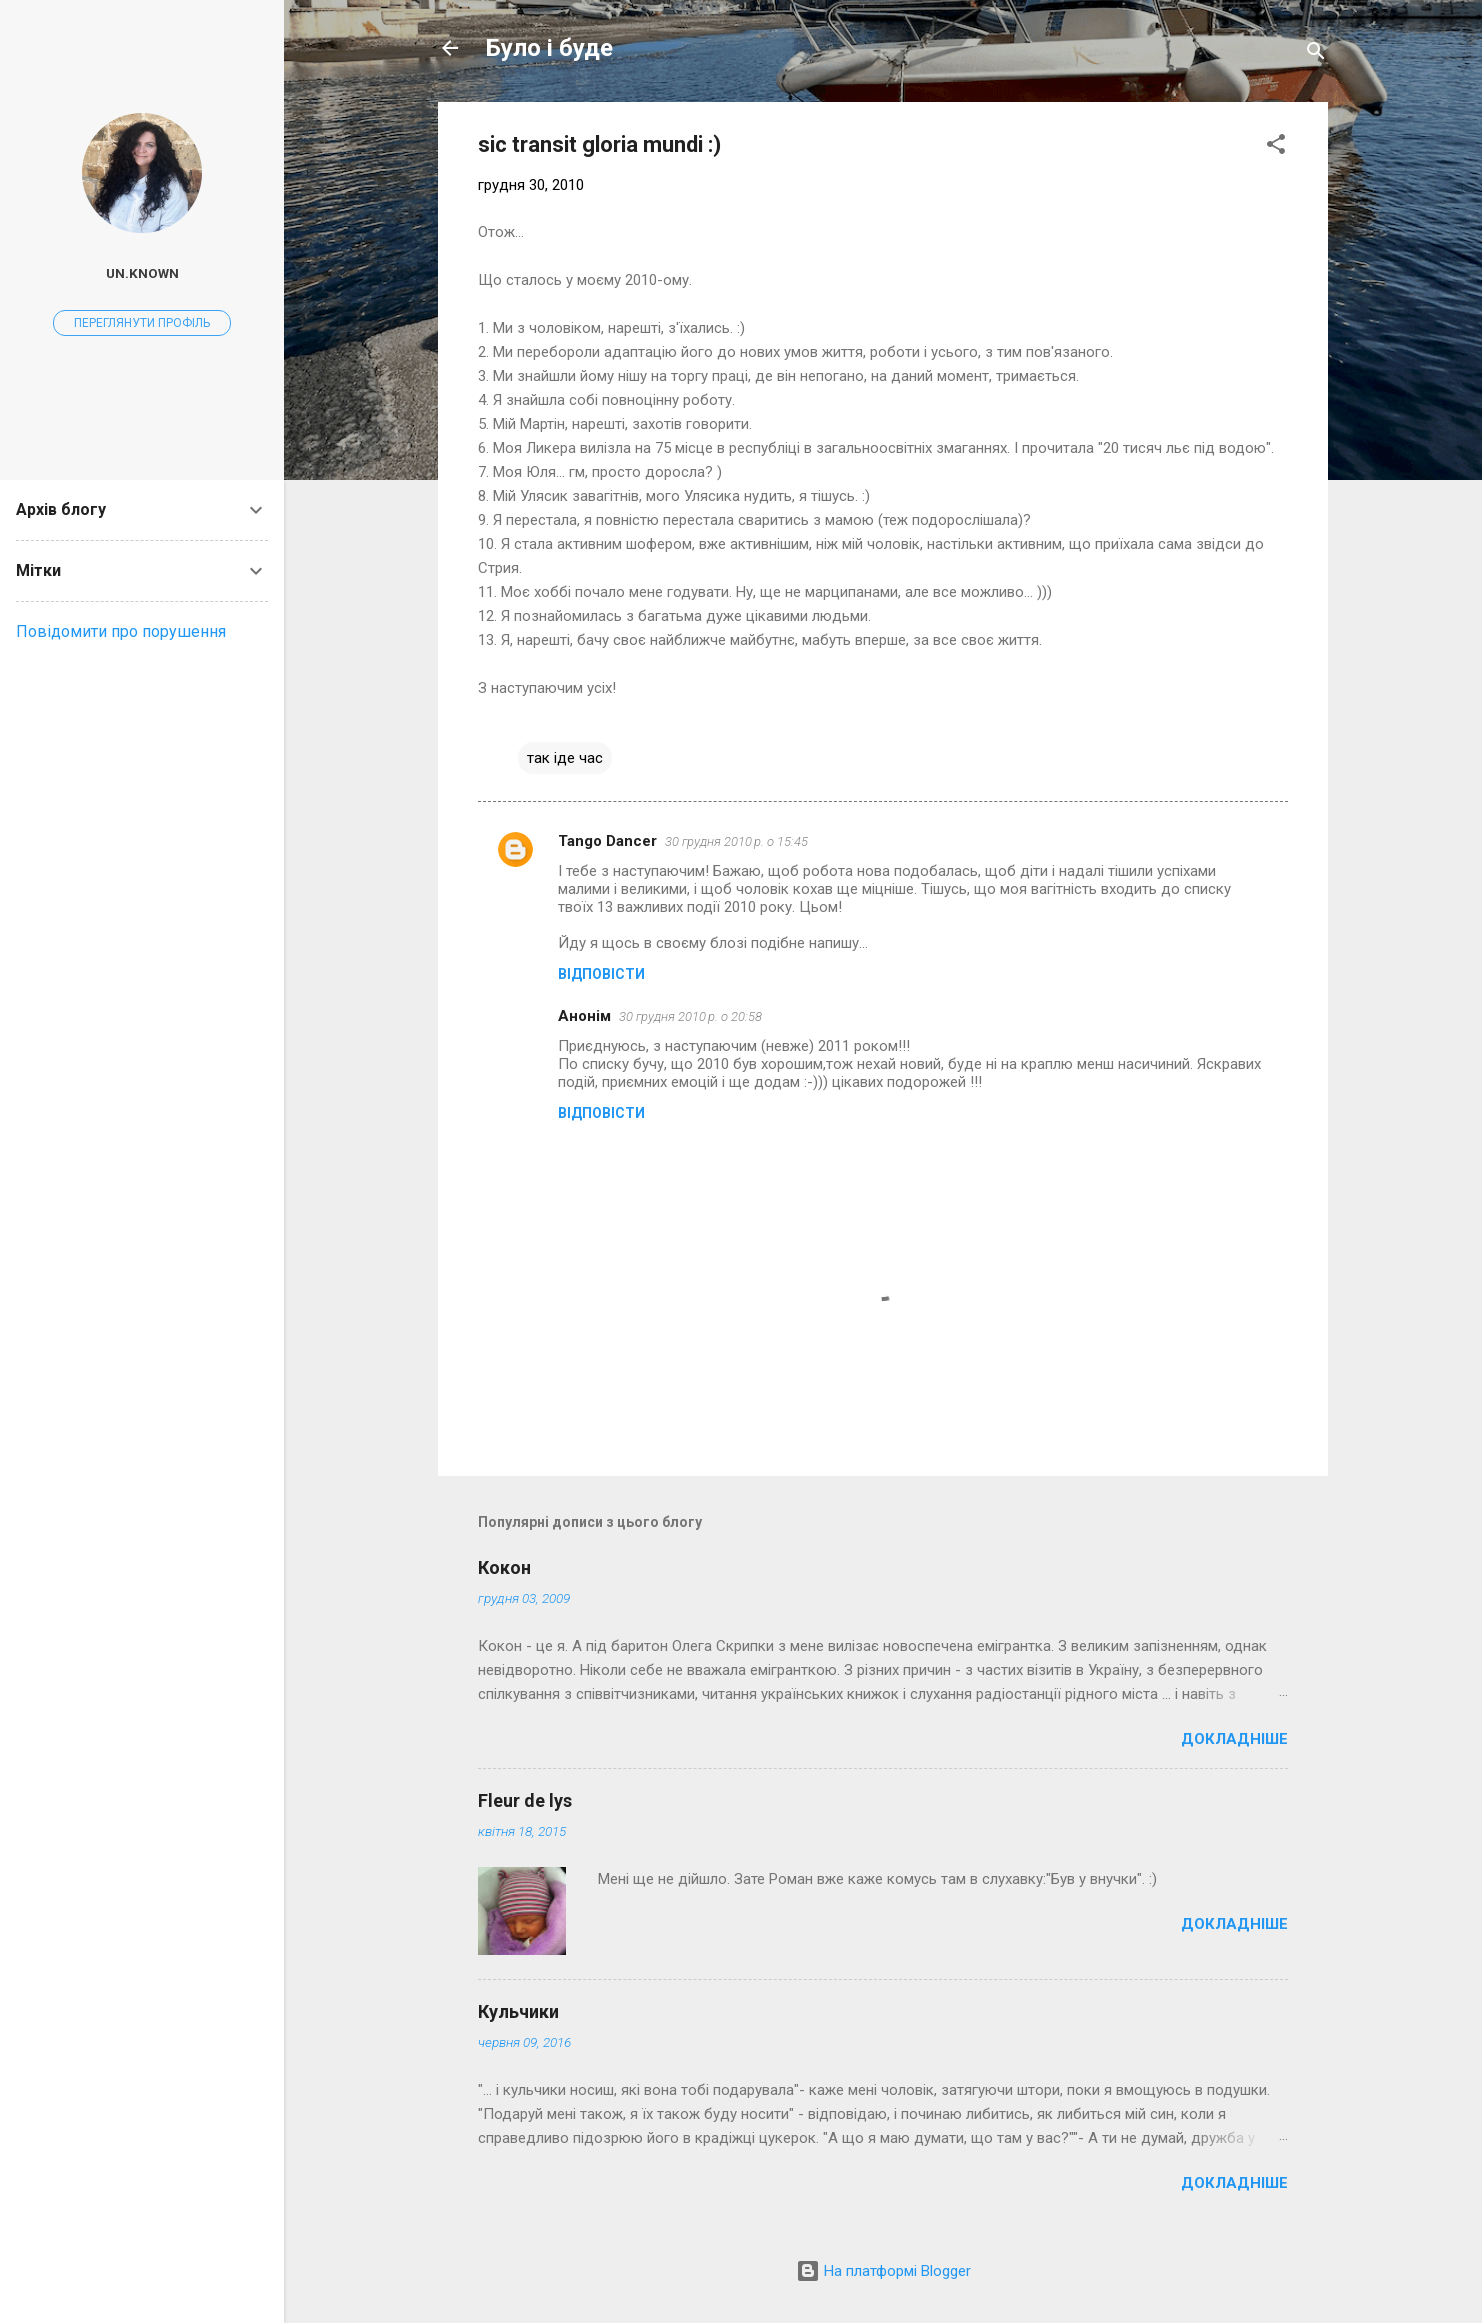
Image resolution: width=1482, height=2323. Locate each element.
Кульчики (518, 2011)
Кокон (504, 1567)
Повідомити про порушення (121, 631)
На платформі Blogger (883, 2271)
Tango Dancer (607, 841)
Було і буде (549, 48)
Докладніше (1234, 1739)
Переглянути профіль (142, 323)
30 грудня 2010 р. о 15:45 (736, 841)
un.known (142, 273)
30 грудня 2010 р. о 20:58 (690, 1016)
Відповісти (601, 974)
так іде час (565, 758)
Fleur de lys (525, 1800)
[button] (1276, 147)
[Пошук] (1316, 54)
